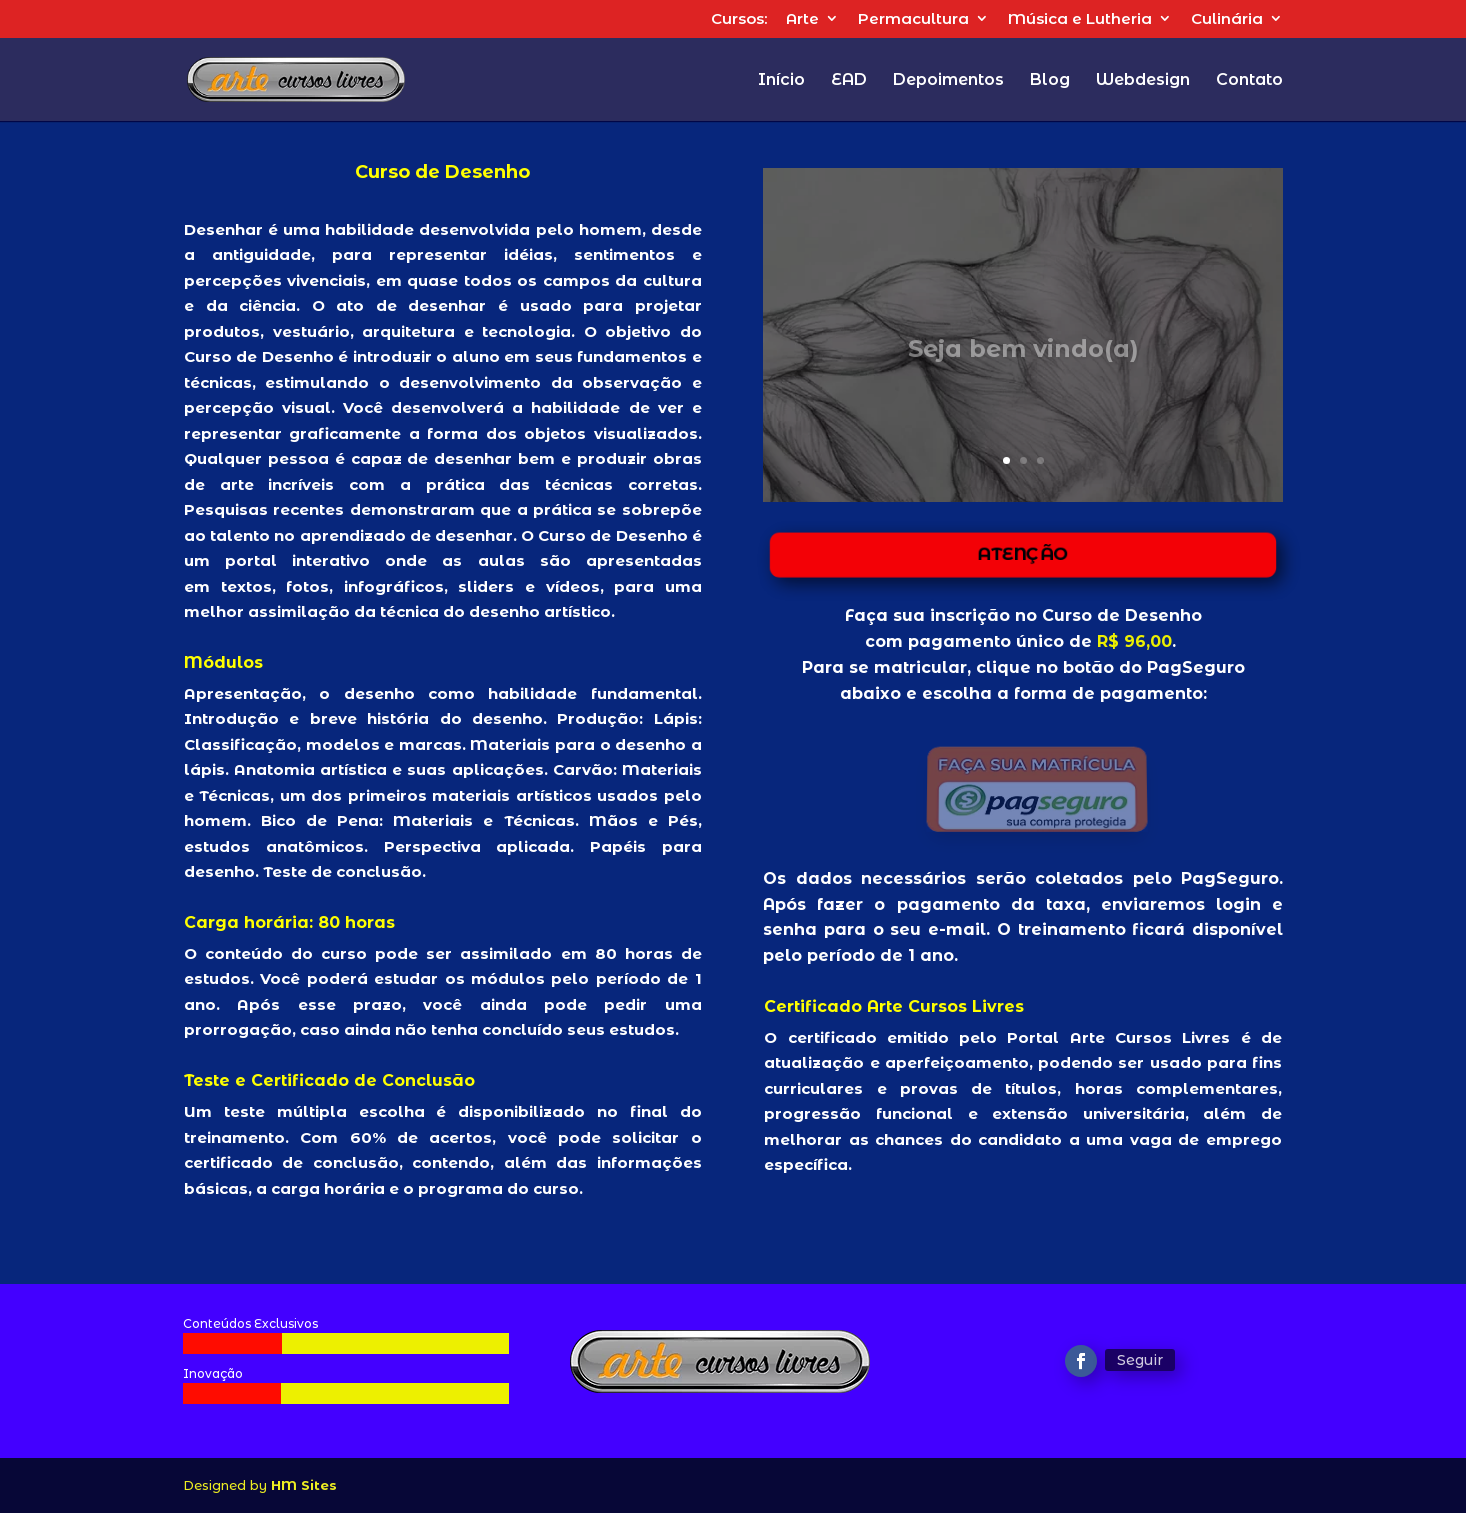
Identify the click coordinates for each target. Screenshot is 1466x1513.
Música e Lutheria (1080, 19)
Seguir (1140, 1360)
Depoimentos (948, 81)
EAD (849, 81)
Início (781, 81)
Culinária (1227, 19)
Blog (1050, 81)
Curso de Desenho (1119, 615)
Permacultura (913, 19)
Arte (802, 19)
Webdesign (1143, 81)
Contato (1249, 81)
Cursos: (739, 19)
